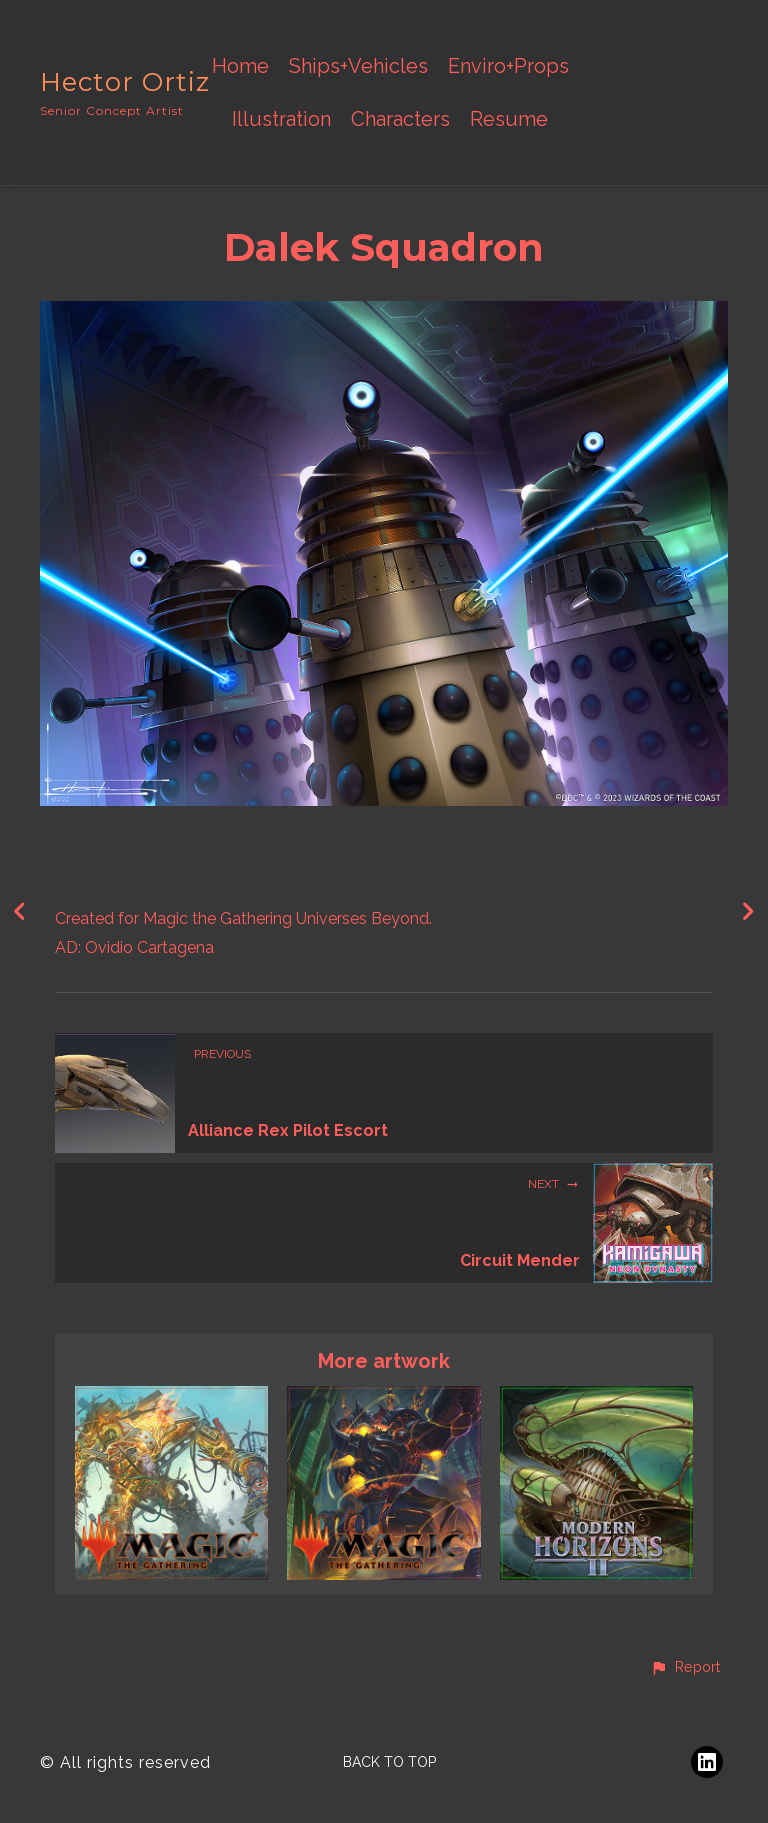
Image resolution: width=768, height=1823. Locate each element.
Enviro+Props (508, 66)
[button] (685, 1668)
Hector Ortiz (125, 82)
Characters (400, 119)
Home (240, 66)
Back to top (389, 1762)
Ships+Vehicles (358, 66)
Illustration (281, 119)
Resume (509, 119)
